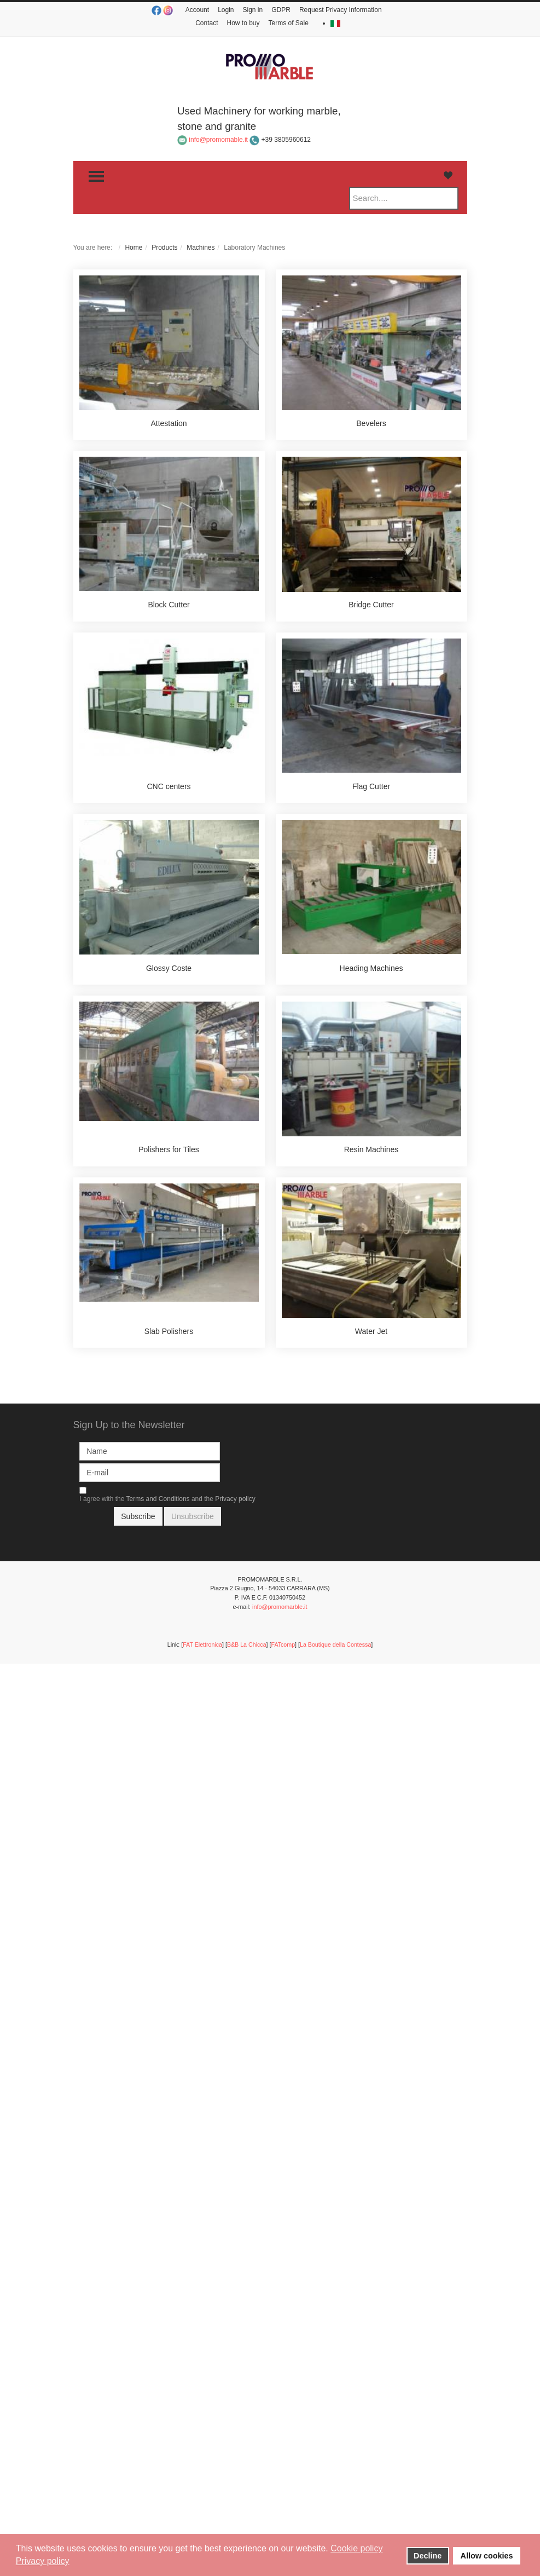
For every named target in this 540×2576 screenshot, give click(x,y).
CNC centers (168, 786)
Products (164, 247)
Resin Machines (371, 1149)
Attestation (168, 423)
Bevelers (371, 423)
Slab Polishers (169, 1331)
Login (226, 10)
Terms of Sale (289, 23)
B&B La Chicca (246, 1644)
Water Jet (371, 1331)
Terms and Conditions (158, 1499)
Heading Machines (371, 968)
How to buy (243, 23)
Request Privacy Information (340, 10)
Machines (200, 247)
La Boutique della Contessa (335, 1644)
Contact (206, 23)
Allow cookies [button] (487, 2555)
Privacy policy (235, 1499)
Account (197, 10)
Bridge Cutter (371, 604)
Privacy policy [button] (42, 2561)
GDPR (281, 10)
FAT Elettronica (202, 1644)
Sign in (253, 10)
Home (133, 247)
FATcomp (283, 1644)
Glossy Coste (168, 968)
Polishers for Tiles (168, 1149)
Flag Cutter (371, 786)
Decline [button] (428, 2555)
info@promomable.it (218, 139)
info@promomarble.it (279, 1606)
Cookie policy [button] (356, 2548)
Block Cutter (168, 604)
